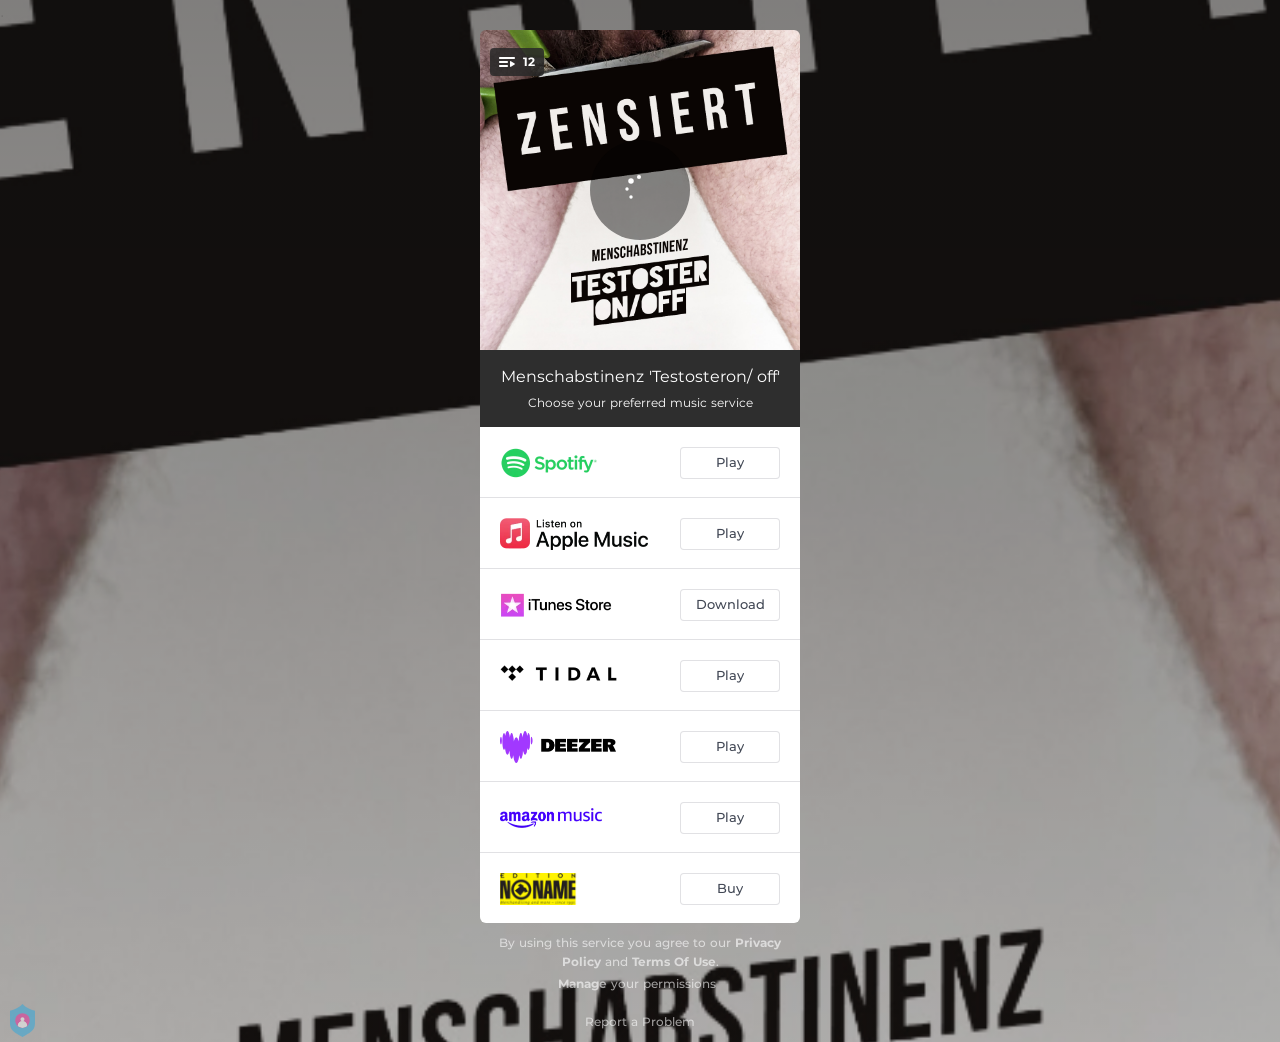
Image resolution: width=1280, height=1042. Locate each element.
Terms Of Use (674, 961)
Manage (582, 983)
